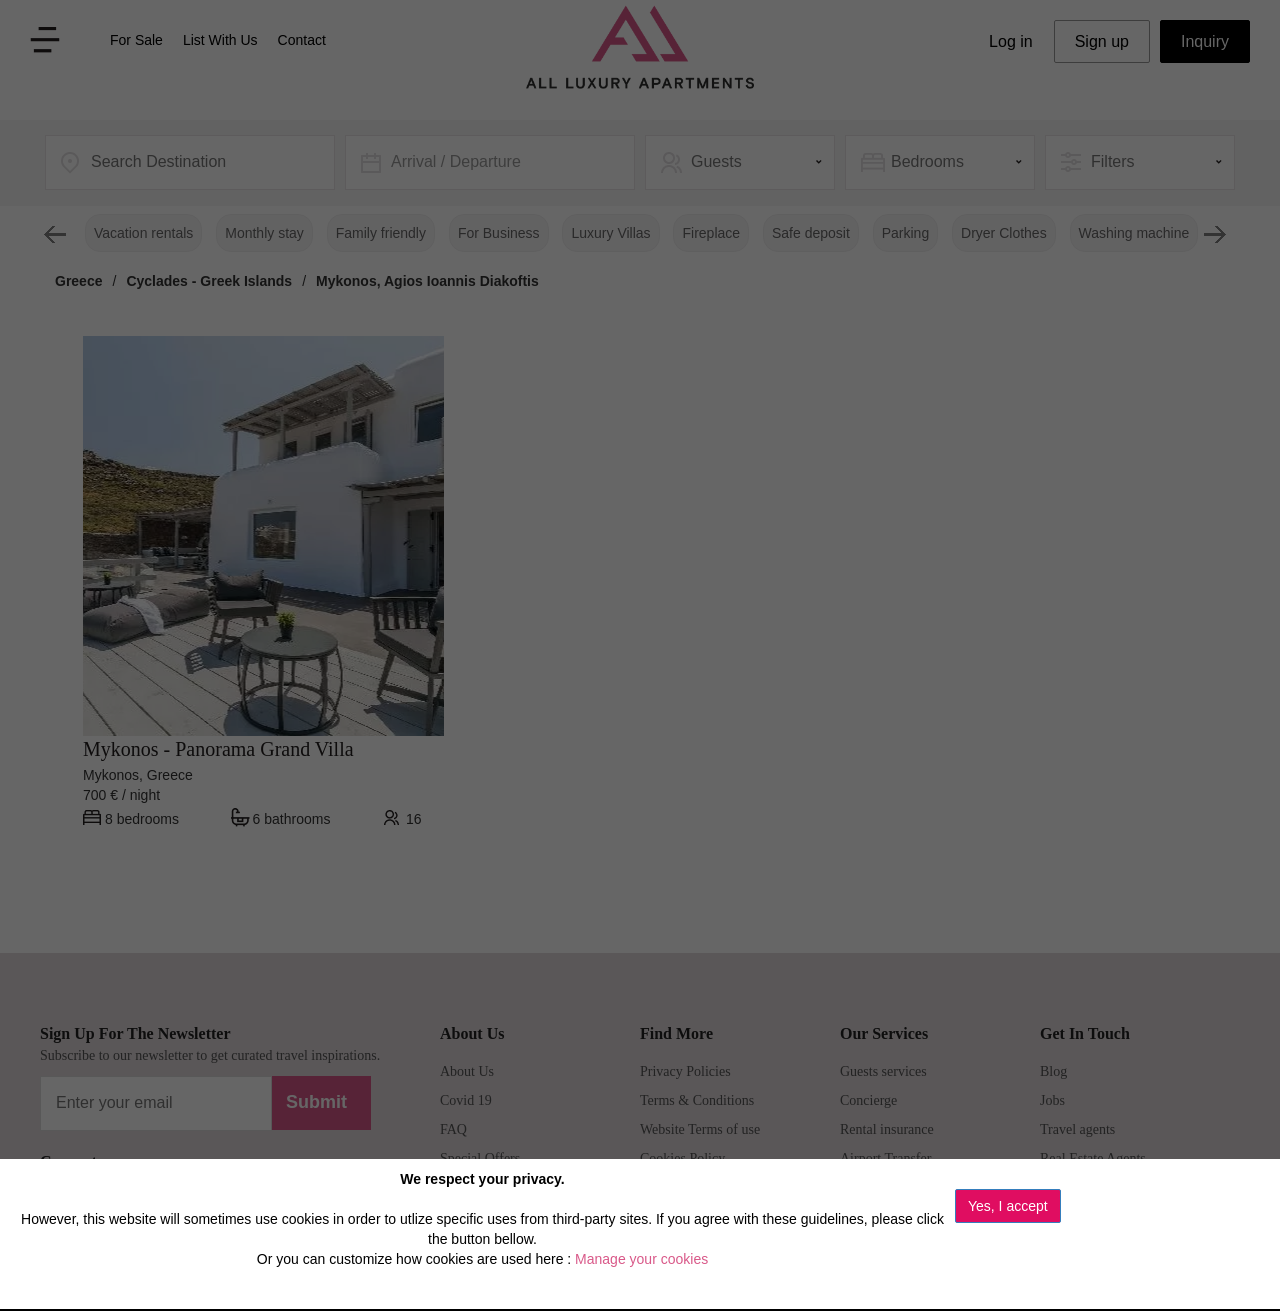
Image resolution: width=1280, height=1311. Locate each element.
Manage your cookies (641, 1259)
